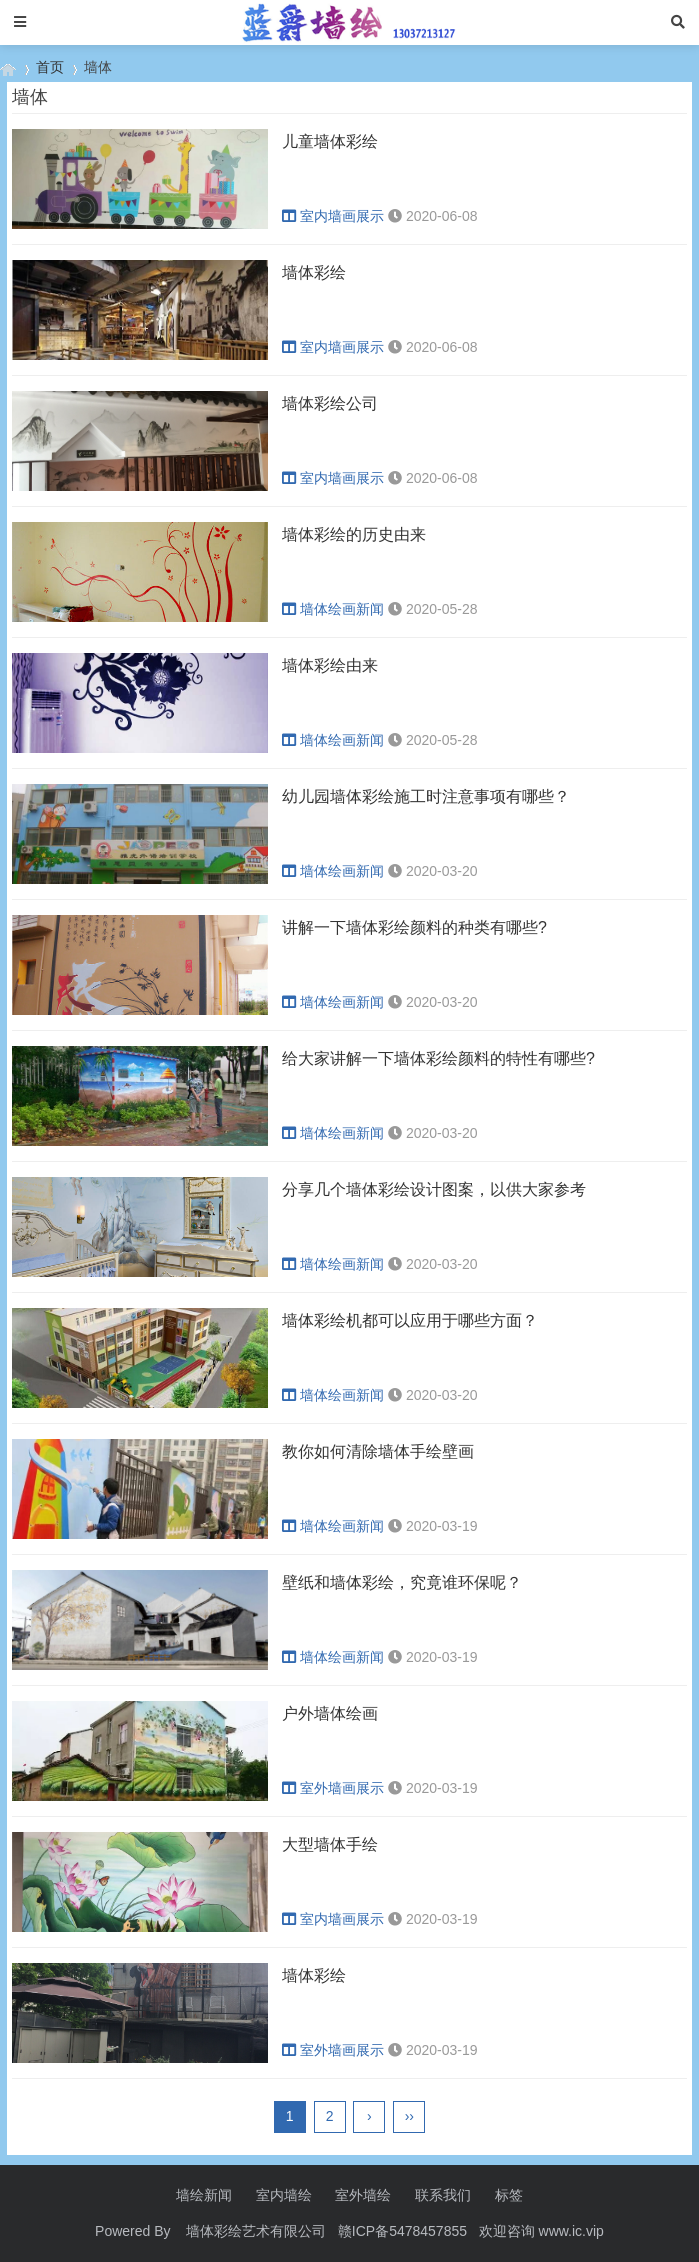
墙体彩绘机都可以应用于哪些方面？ (410, 1320)
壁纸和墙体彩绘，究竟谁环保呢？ (402, 1582)
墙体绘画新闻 (333, 609)
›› (409, 2116)
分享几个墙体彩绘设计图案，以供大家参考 (434, 1189)
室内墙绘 (284, 2195)
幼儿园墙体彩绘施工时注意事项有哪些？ (426, 796)
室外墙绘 (363, 2195)
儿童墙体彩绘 (330, 141)
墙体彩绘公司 (330, 403)
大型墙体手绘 (330, 1844)
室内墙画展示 (333, 216)
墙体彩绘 (314, 272)
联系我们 (443, 2195)
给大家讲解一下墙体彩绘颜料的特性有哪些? (438, 1058)
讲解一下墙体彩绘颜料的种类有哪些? (414, 927)
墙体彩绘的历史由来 (354, 534)
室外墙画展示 (333, 1788)
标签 (509, 2195)
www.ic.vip (571, 2231)
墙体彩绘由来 (330, 665)
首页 (50, 67)
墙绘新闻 (204, 2195)
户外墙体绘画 (330, 1713)
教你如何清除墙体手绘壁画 (378, 1451)
